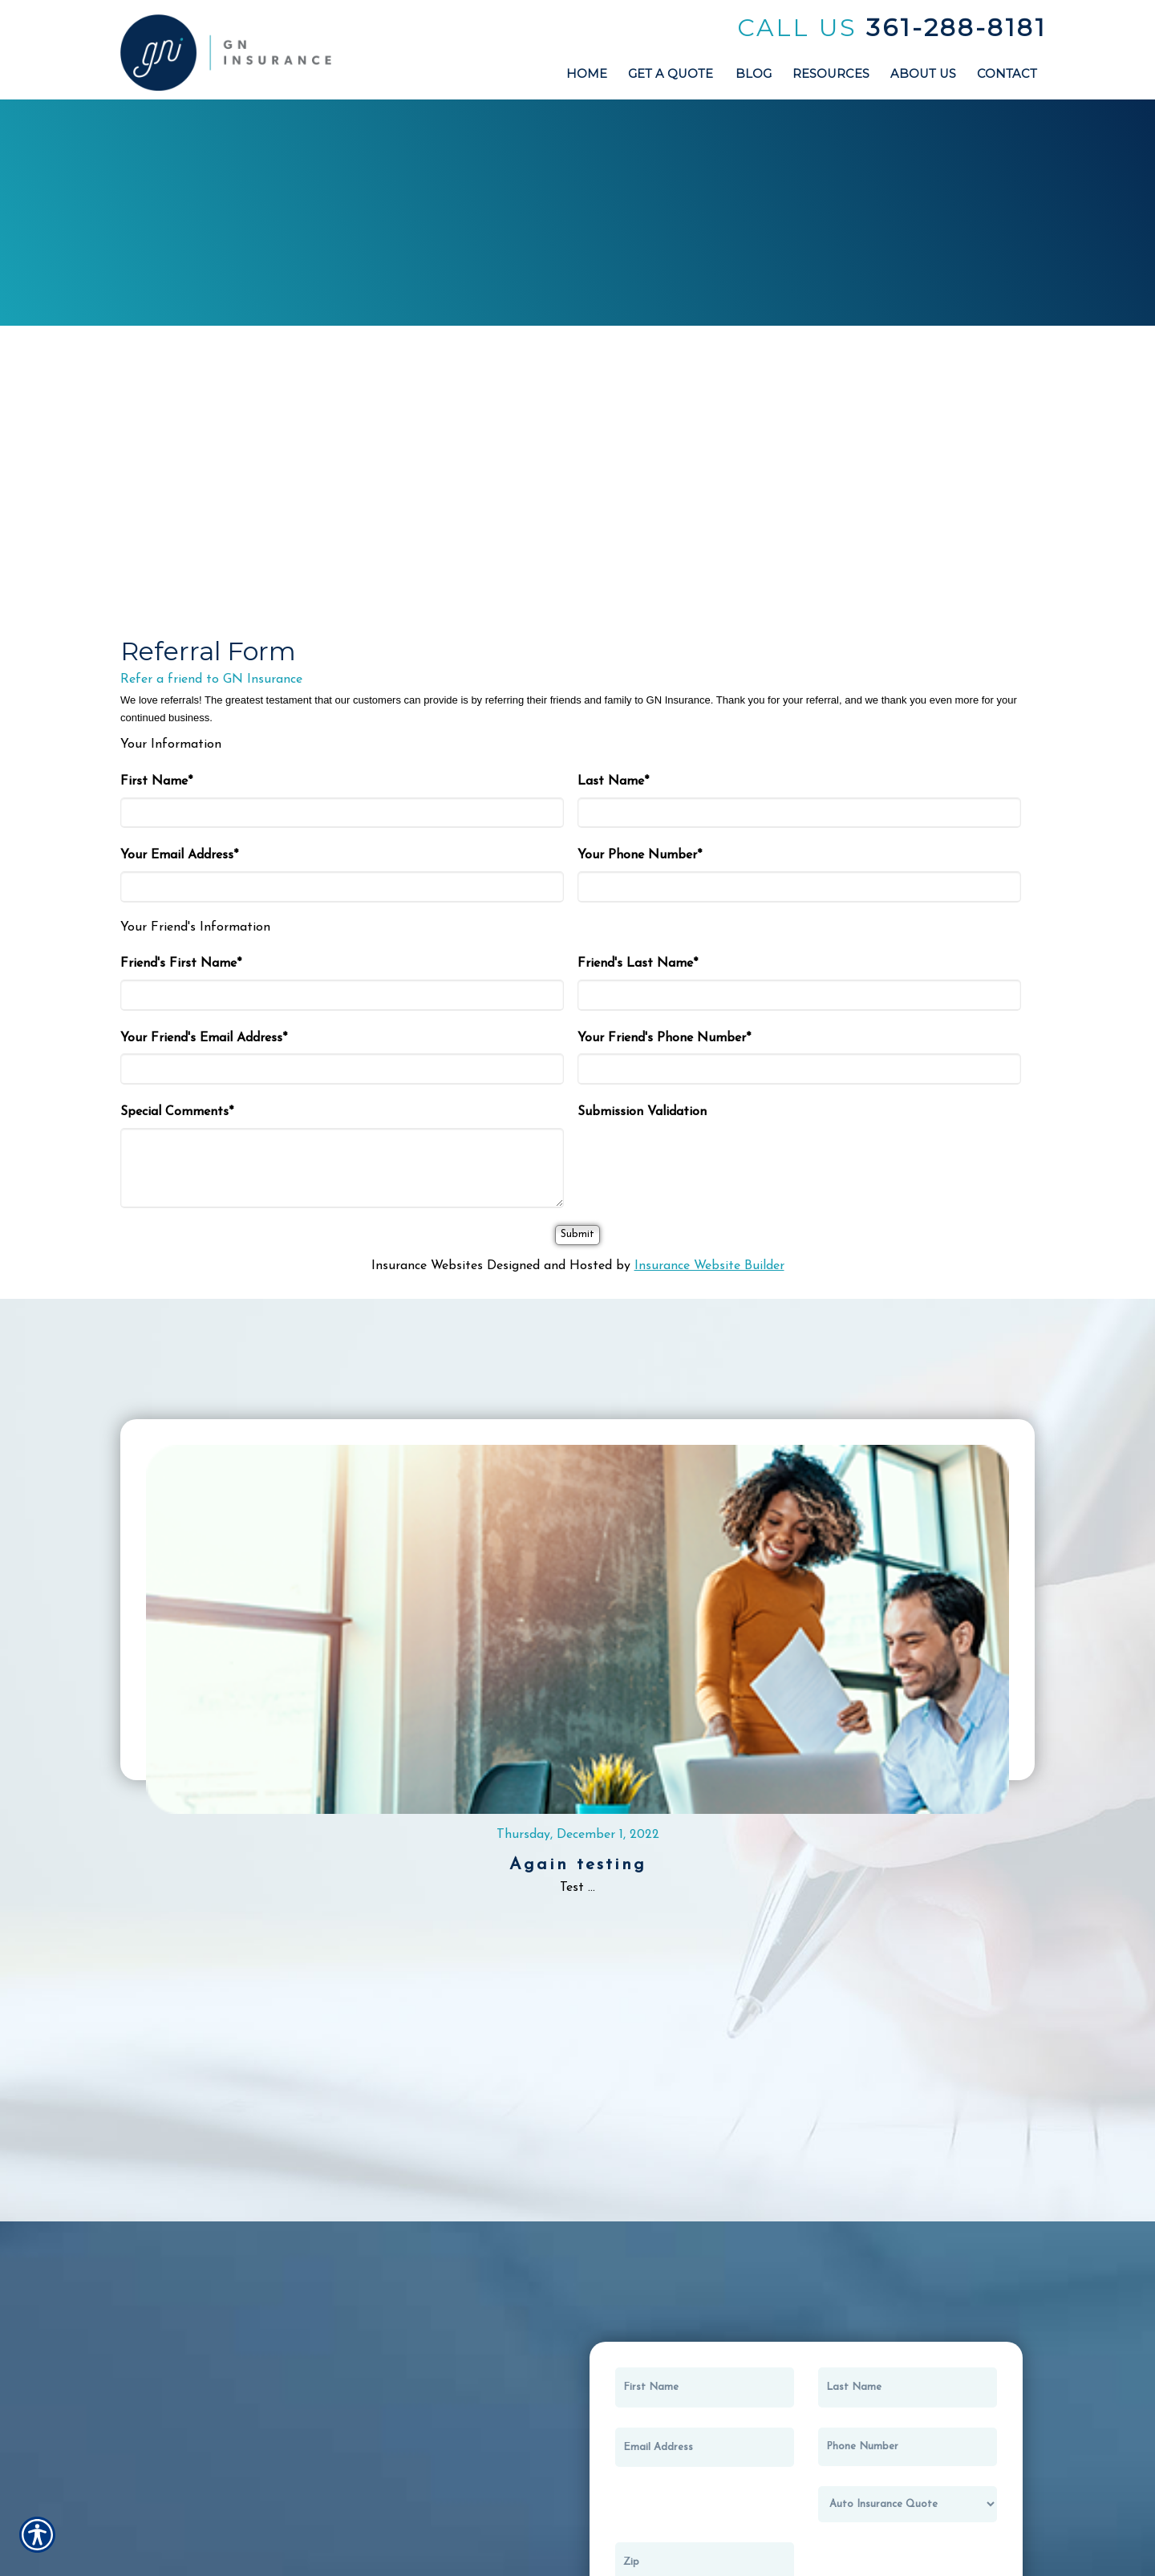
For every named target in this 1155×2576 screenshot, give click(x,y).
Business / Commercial (577, 192)
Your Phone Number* (640, 855)
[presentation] (699, 1159)
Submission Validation (642, 1111)
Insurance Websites (427, 1266)
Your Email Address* (179, 855)
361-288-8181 (956, 28)
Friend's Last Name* (638, 963)
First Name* (156, 781)
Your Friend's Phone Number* (664, 1038)
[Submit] (577, 1235)
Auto (202, 190)
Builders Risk (765, 176)
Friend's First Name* (180, 963)
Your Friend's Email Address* (203, 1038)
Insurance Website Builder (709, 1266)
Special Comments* (176, 1111)
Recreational (953, 177)
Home (390, 186)
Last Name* (613, 781)
